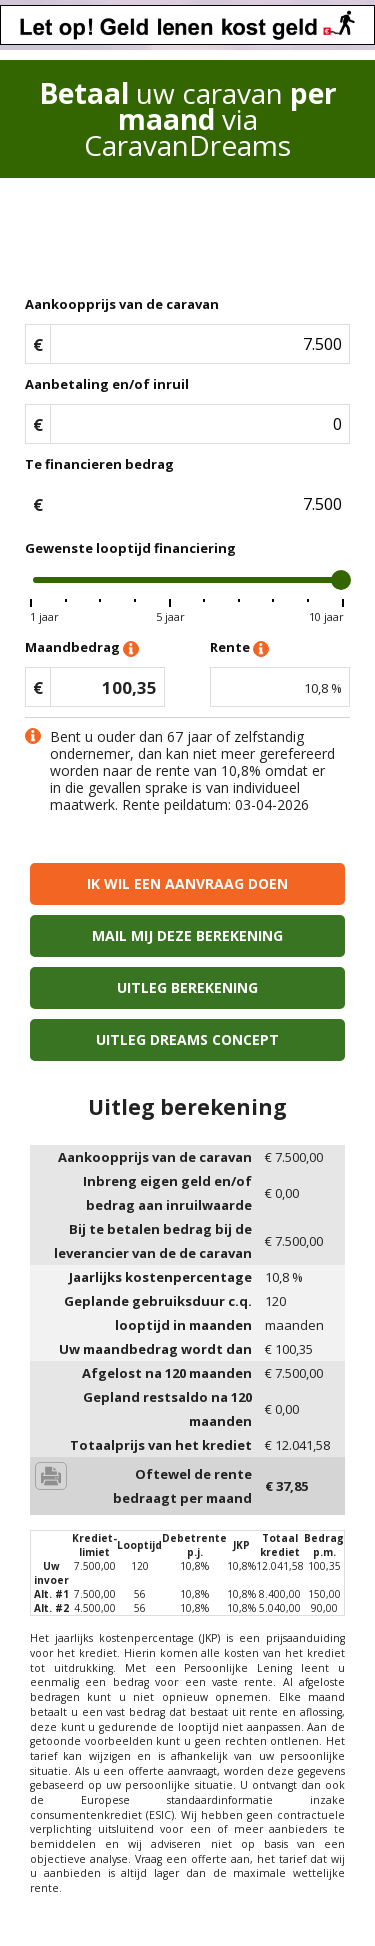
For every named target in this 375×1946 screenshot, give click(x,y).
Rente (239, 648)
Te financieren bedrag (99, 464)
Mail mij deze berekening (187, 935)
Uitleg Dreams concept (187, 1039)
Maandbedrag (82, 648)
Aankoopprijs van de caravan (122, 304)
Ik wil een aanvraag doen (187, 883)
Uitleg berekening (187, 987)
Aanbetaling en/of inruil (107, 384)
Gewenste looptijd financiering (130, 548)
